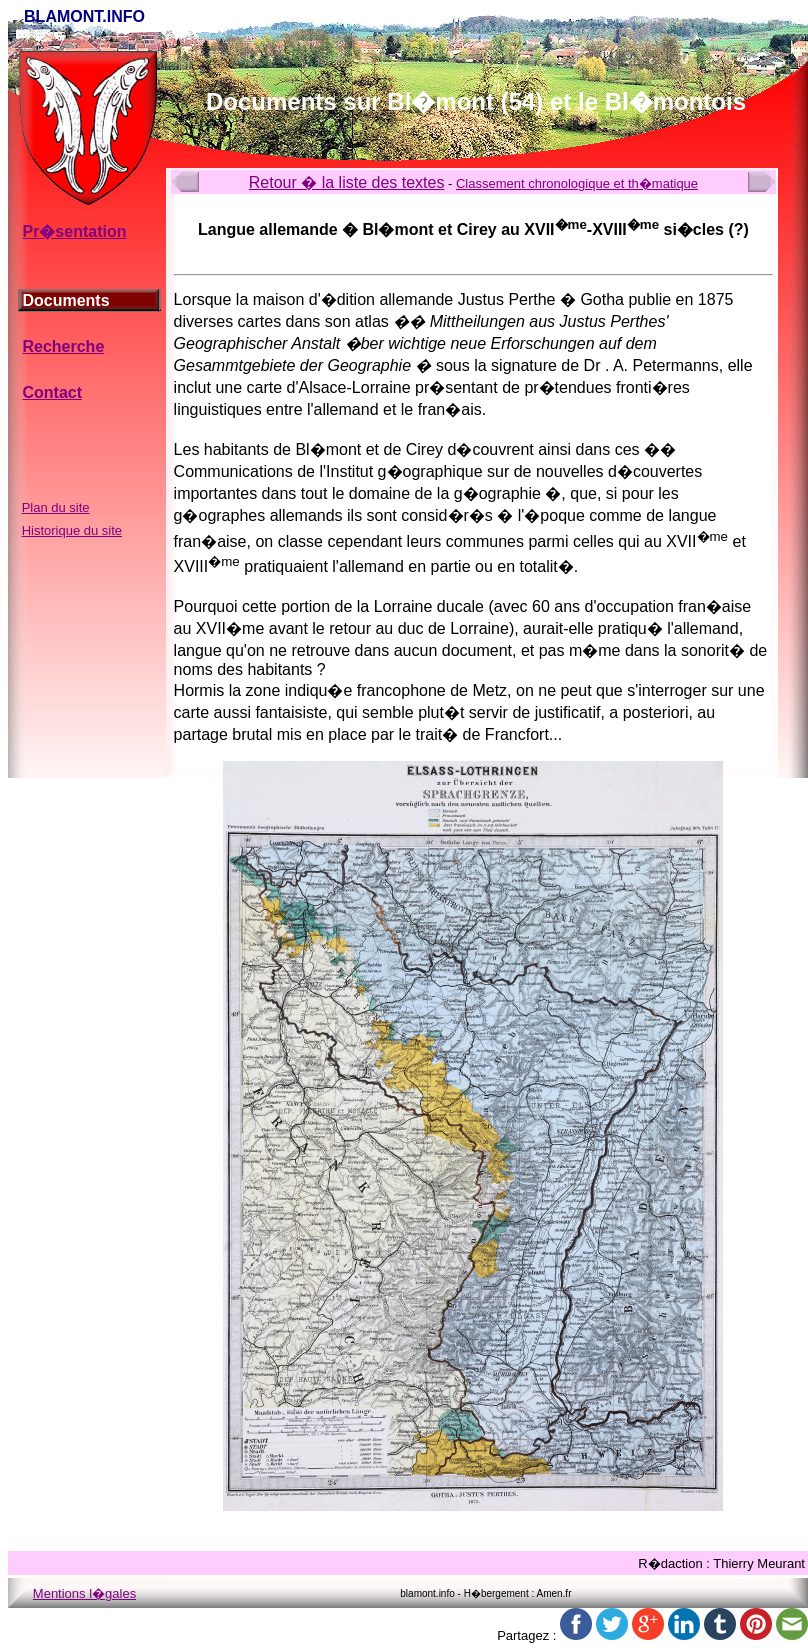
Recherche (63, 346)
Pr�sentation (74, 231)
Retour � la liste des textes (347, 182)
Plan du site (56, 507)
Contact (52, 392)
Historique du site (72, 530)
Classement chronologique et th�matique (577, 183)
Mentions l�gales (84, 1593)
